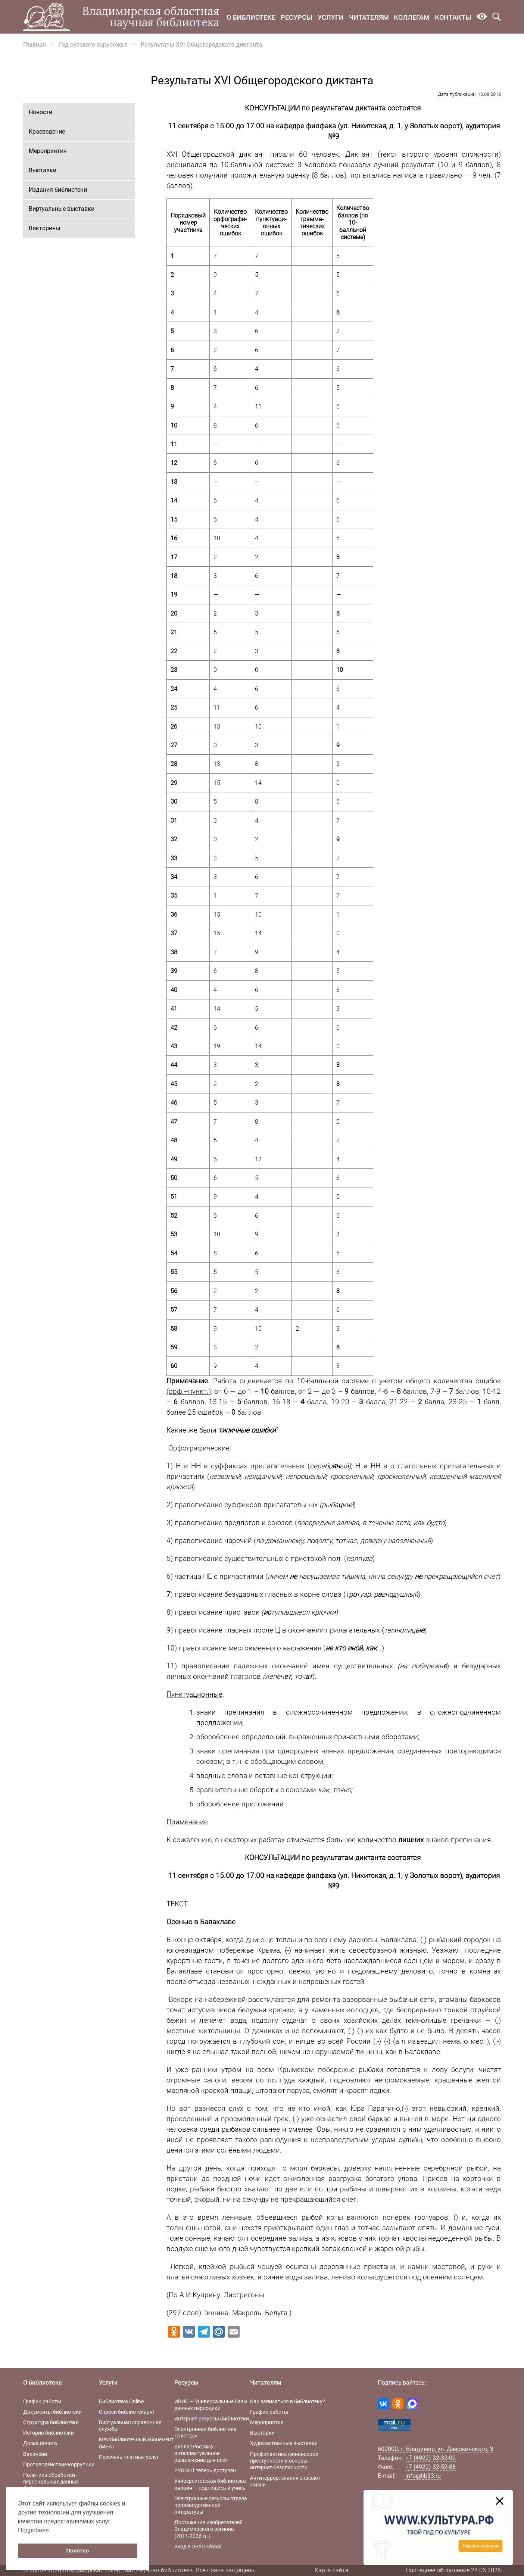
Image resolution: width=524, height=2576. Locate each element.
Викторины (44, 228)
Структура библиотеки (51, 2422)
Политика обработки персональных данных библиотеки (51, 2481)
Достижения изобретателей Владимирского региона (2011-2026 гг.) (208, 2529)
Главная (34, 44)
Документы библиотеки (52, 2412)
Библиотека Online (121, 2401)
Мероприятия (48, 150)
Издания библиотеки (58, 189)
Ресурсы (296, 17)
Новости (40, 112)
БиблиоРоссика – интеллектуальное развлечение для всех (201, 2453)
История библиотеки (48, 2433)
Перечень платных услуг (129, 2457)
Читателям (369, 17)
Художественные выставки (284, 2443)
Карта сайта (332, 2570)
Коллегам (412, 17)
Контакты (453, 17)
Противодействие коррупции (58, 2464)
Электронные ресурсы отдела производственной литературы (210, 2505)
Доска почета (40, 2443)
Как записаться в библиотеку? (287, 2401)
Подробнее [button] (33, 2530)
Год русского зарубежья (93, 44)
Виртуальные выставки (61, 208)
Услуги (331, 17)
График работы (42, 2401)
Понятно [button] (77, 2551)
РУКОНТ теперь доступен (205, 2470)
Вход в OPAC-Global (197, 2547)
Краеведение (47, 131)
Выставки (42, 170)
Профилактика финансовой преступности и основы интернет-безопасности (284, 2460)
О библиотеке (251, 17)
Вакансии (35, 2454)
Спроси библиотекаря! (126, 2412)
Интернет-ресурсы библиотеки (211, 2419)
